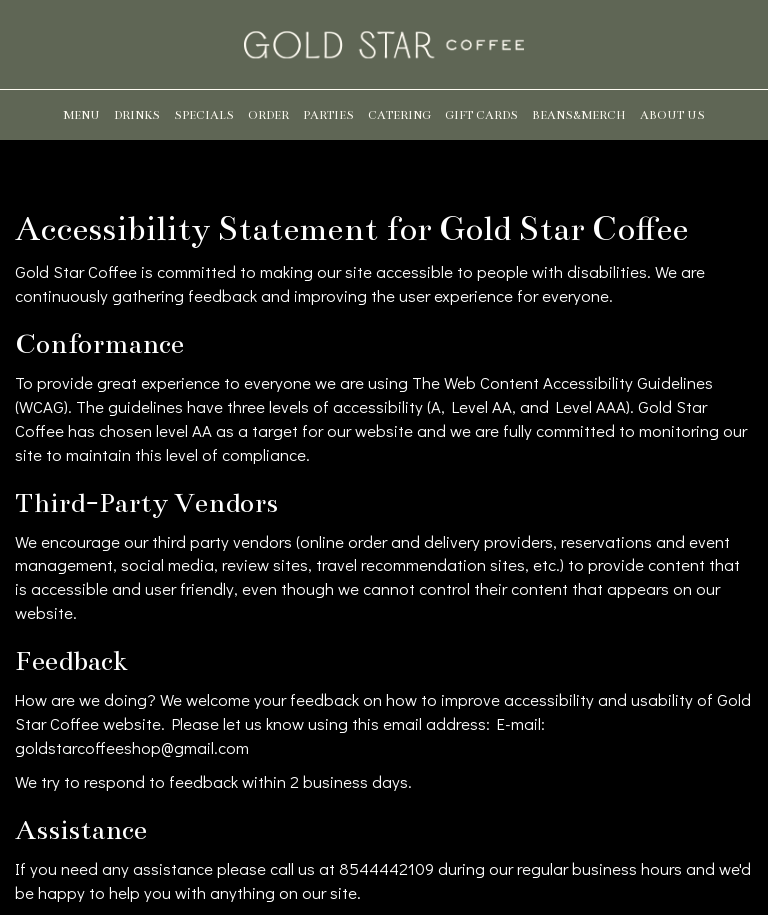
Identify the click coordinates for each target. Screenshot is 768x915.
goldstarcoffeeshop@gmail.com (132, 747)
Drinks (137, 115)
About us (672, 115)
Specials (204, 115)
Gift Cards (481, 115)
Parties (328, 115)
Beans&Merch (579, 115)
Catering (399, 115)
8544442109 (386, 868)
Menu (81, 115)
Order (268, 115)
